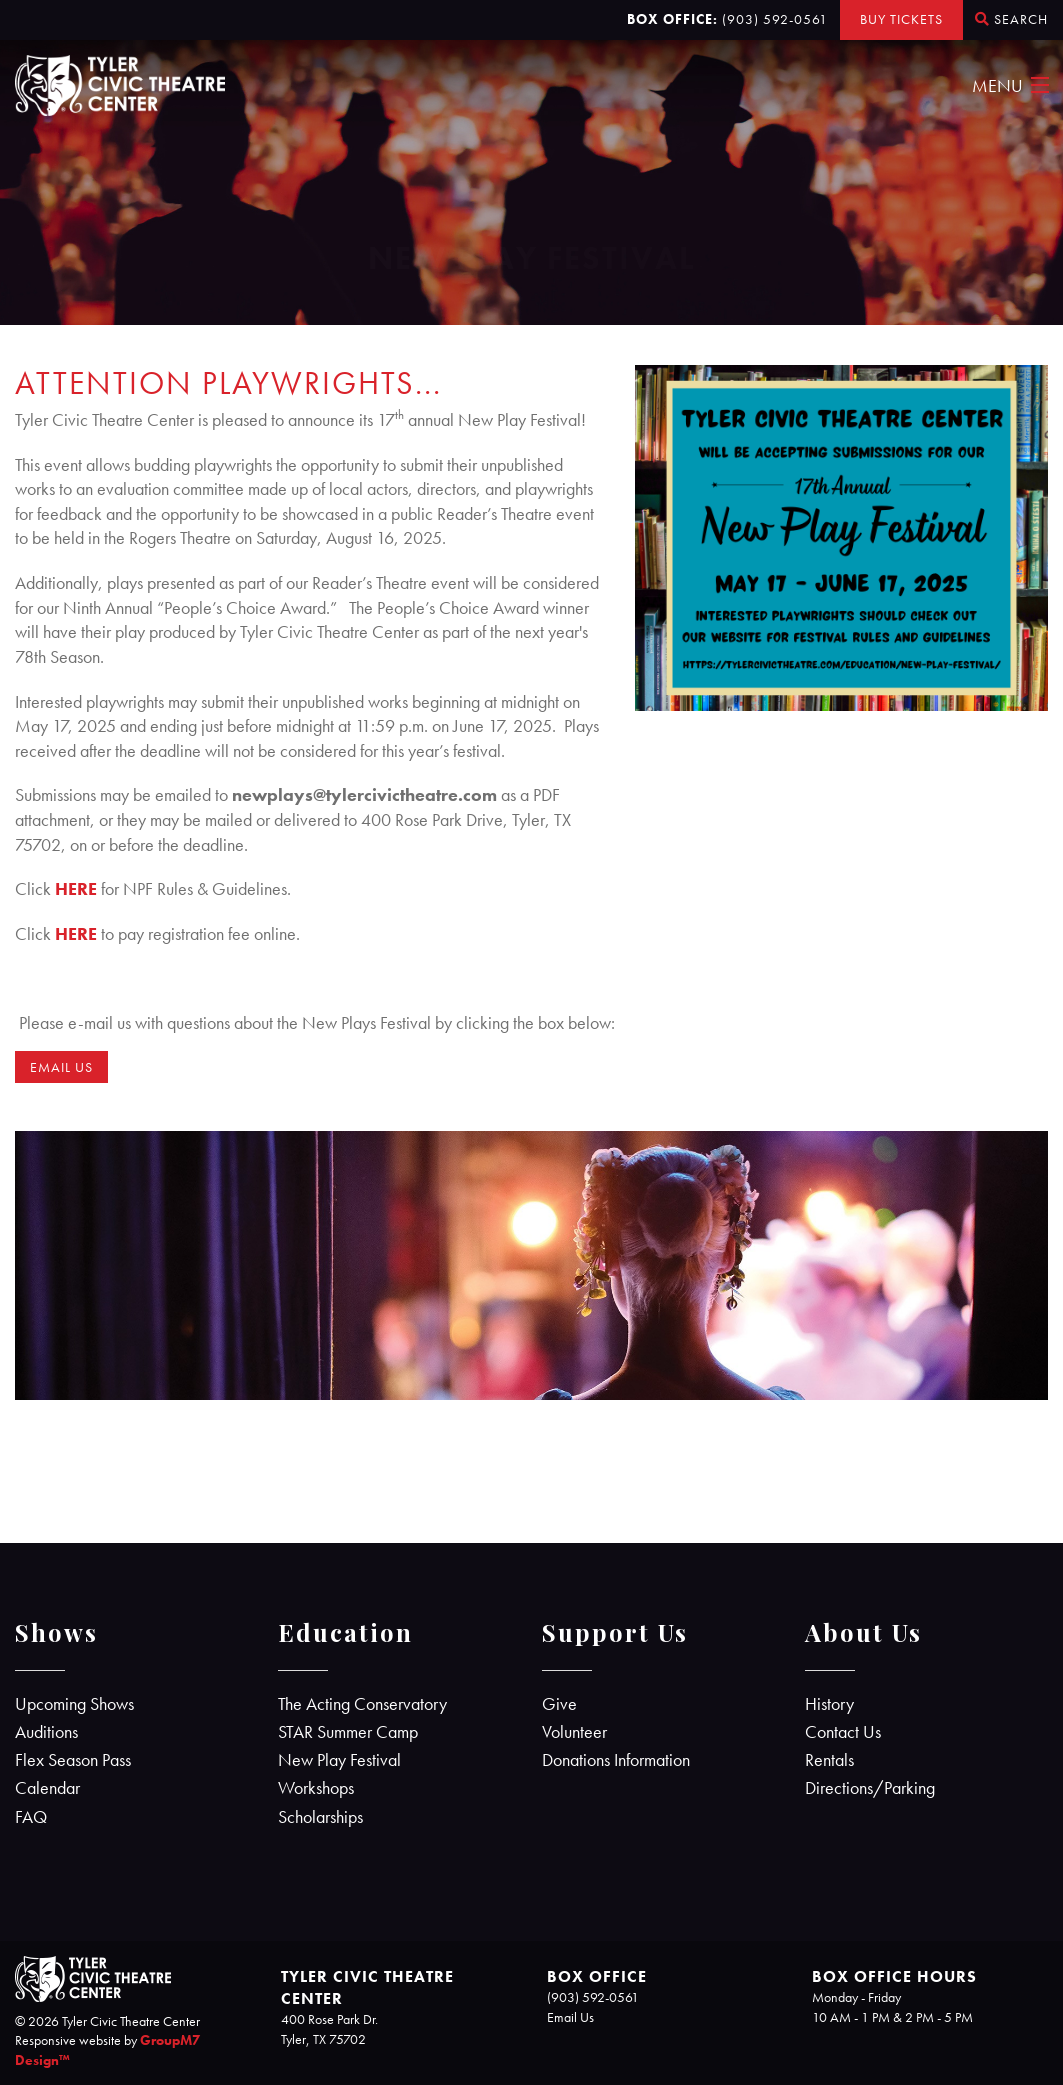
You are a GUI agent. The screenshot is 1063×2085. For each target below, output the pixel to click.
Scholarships (320, 1817)
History (829, 1704)
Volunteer (574, 1732)
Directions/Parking (870, 1788)
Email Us (570, 2017)
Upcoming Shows (74, 1704)
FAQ (31, 1817)
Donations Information (616, 1760)
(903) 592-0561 (775, 19)
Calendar (47, 1788)
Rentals (829, 1760)
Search (1011, 19)
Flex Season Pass (73, 1760)
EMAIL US (61, 1067)
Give (559, 1704)
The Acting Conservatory (362, 1704)
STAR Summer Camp (348, 1732)
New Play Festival (339, 1760)
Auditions (46, 1732)
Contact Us (843, 1732)
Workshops (316, 1788)
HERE (76, 889)
